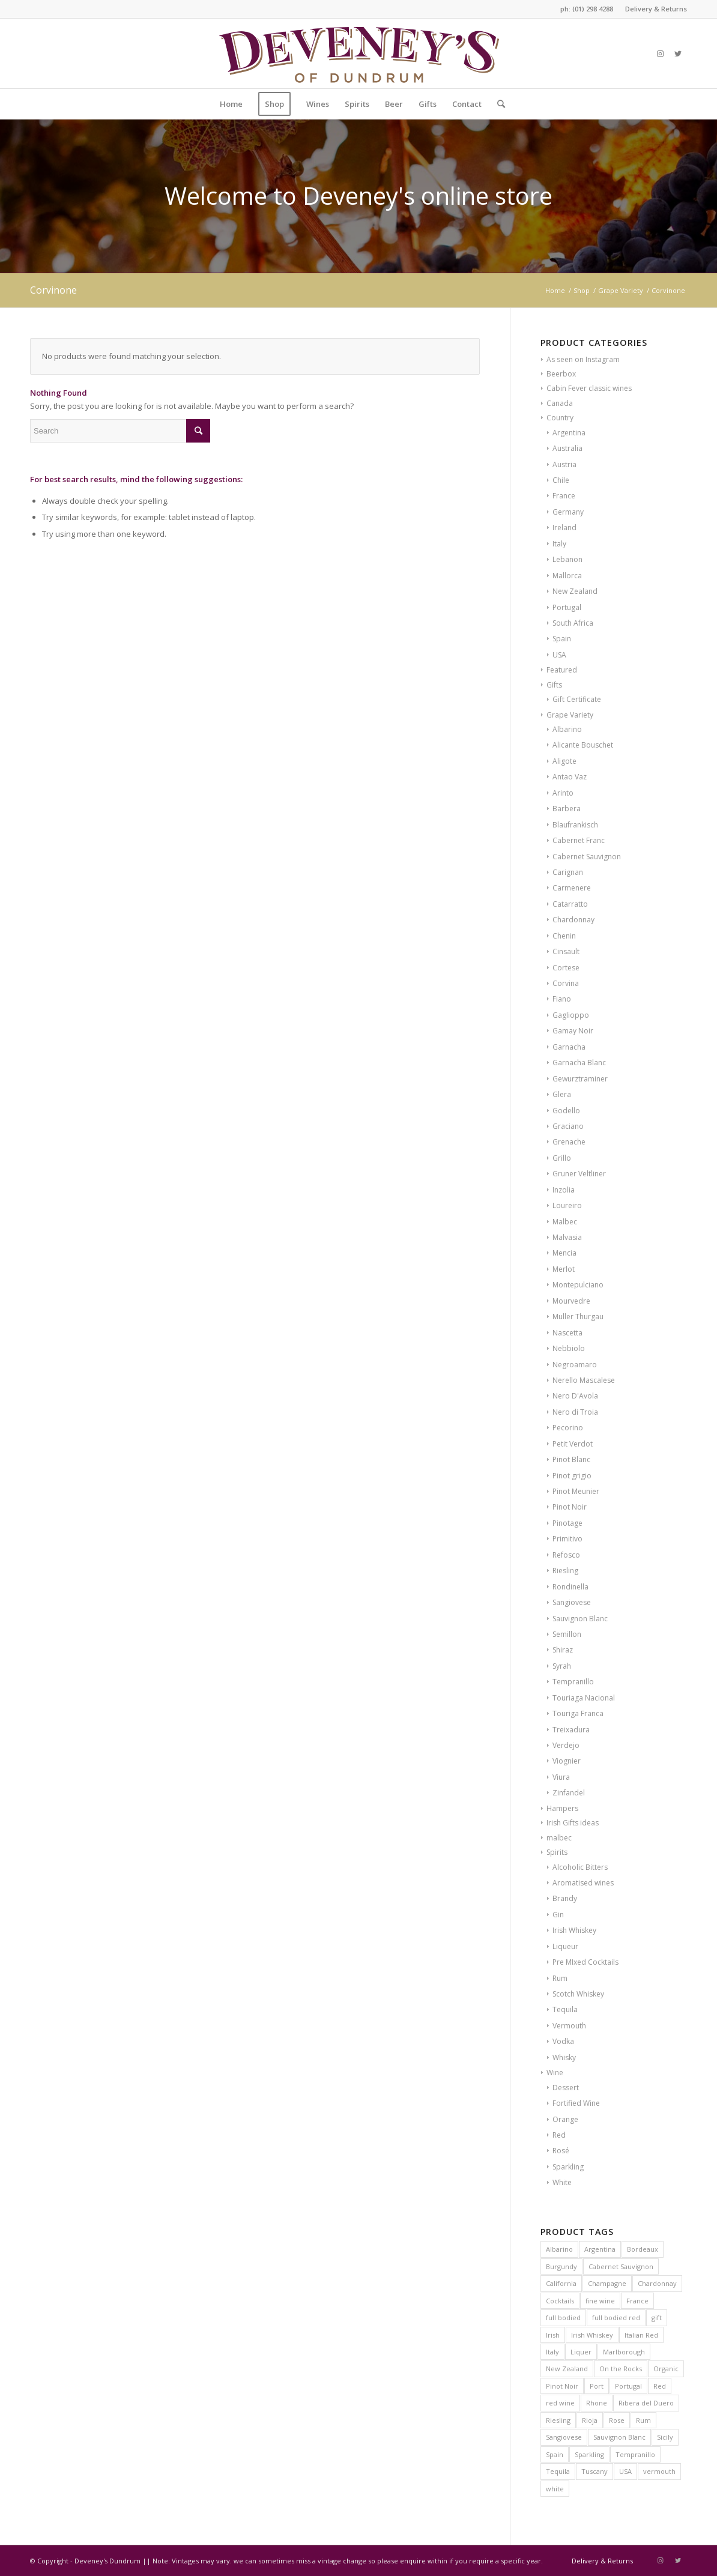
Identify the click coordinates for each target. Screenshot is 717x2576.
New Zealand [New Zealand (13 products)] (567, 2368)
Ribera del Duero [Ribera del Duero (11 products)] (646, 2402)
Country (559, 418)
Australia (567, 448)
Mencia (564, 1253)
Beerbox (561, 374)
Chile (560, 480)
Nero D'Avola (575, 1396)
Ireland (564, 527)
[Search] (497, 104)
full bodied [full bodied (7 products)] (563, 2317)
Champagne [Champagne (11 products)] (607, 2283)
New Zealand (575, 591)
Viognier (566, 1761)
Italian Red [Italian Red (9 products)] (641, 2334)
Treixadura (571, 1730)
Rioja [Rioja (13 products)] (590, 2420)
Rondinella (570, 1587)
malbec (559, 1838)
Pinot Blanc (571, 1459)
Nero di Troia (575, 1412)
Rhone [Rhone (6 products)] (596, 2402)
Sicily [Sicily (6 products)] (665, 2436)
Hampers (562, 1808)
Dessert (565, 2087)
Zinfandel (568, 1793)
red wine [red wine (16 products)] (560, 2402)
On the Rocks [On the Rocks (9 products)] (620, 2368)
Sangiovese (571, 1602)
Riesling (565, 1570)
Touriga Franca (578, 1713)
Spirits (556, 1852)
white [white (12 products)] (555, 2488)
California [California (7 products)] (561, 2283)
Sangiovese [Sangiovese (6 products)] (564, 2436)
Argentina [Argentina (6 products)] (600, 2249)
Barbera (566, 808)
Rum (559, 1978)
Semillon (566, 1634)
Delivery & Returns (656, 8)
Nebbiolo (568, 1348)
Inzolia (563, 1190)
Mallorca (567, 575)
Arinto (562, 793)
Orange (565, 2119)
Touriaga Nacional (583, 1698)
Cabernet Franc (578, 840)
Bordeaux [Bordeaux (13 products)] (642, 2249)
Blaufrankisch (575, 825)
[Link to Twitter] (678, 53)
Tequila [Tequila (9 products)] (558, 2471)
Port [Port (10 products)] (597, 2385)
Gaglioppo (570, 1015)
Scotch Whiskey (578, 1994)
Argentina (568, 433)
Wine (554, 2072)
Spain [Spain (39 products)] (554, 2454)
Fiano (561, 999)
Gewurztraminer (580, 1079)
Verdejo (565, 1745)
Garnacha (568, 1047)
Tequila (565, 2009)
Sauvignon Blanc (580, 1618)
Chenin (564, 936)
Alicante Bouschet (582, 745)
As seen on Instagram (583, 359)
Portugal (566, 607)
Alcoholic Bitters (580, 1867)
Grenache (568, 1142)
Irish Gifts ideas (572, 1823)
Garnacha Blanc (579, 1062)
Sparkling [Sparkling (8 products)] (589, 2454)
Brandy (564, 1898)
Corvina (565, 983)
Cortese (565, 968)
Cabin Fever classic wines (589, 388)
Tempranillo (573, 1682)
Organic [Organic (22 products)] (666, 2368)
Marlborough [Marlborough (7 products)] (624, 2351)
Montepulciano (578, 1285)
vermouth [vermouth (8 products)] (659, 2471)
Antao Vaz (569, 777)
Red (559, 2135)
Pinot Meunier (575, 1491)
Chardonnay (573, 920)
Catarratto (570, 904)
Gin (558, 1914)
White (562, 2182)
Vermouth (569, 2026)
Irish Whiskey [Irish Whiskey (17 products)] (592, 2334)
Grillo (561, 1158)
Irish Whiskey (574, 1930)
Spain (561, 638)
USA (559, 655)
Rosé (560, 2150)
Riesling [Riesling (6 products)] (558, 2420)
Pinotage (567, 1523)
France (563, 496)
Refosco (566, 1555)
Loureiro (567, 1205)
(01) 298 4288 (592, 8)
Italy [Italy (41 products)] (552, 2351)
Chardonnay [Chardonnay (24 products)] (657, 2283)
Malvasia (567, 1237)
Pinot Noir (569, 1507)
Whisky (564, 2057)
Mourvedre (571, 1301)
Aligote (564, 761)
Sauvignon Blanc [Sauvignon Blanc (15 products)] (619, 2436)
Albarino (567, 729)
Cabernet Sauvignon (586, 856)
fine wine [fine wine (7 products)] (600, 2300)
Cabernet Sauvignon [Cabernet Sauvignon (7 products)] (620, 2266)
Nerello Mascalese (583, 1380)
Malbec (564, 1222)
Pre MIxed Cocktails (585, 1962)
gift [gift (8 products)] (657, 2317)
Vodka (563, 2041)
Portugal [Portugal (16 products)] (628, 2385)
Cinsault (565, 951)
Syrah (561, 1666)
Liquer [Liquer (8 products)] (580, 2351)
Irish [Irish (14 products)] (553, 2334)
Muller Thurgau (578, 1316)
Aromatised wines (583, 1883)
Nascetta (567, 1333)
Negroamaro (574, 1364)
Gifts (554, 685)
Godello (566, 1110)
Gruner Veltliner (579, 1174)
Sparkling (568, 2167)
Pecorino (567, 1428)
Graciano (568, 1126)
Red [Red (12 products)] (659, 2385)
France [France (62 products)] (637, 2300)
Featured (561, 670)
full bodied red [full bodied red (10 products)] (616, 2317)
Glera (561, 1094)
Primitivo (567, 1539)
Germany (568, 512)
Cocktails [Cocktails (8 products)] (560, 2300)
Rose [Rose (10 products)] (617, 2420)
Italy (559, 544)
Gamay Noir (572, 1031)
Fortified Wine (576, 2103)
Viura (561, 1777)
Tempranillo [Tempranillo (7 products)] (635, 2454)
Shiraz (562, 1650)
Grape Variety (569, 715)
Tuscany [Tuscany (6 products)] (594, 2471)
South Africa (572, 623)
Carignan (567, 872)
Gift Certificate (576, 699)
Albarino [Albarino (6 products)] (559, 2249)
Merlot (563, 1269)
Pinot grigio (571, 1476)
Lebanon (567, 559)
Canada (559, 403)
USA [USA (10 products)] (625, 2471)
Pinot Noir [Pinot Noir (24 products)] (562, 2385)
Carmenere (571, 888)
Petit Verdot (572, 1444)
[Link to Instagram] (660, 53)
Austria (564, 464)
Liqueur (565, 1946)
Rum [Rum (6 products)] (643, 2420)
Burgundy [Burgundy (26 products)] (561, 2266)
